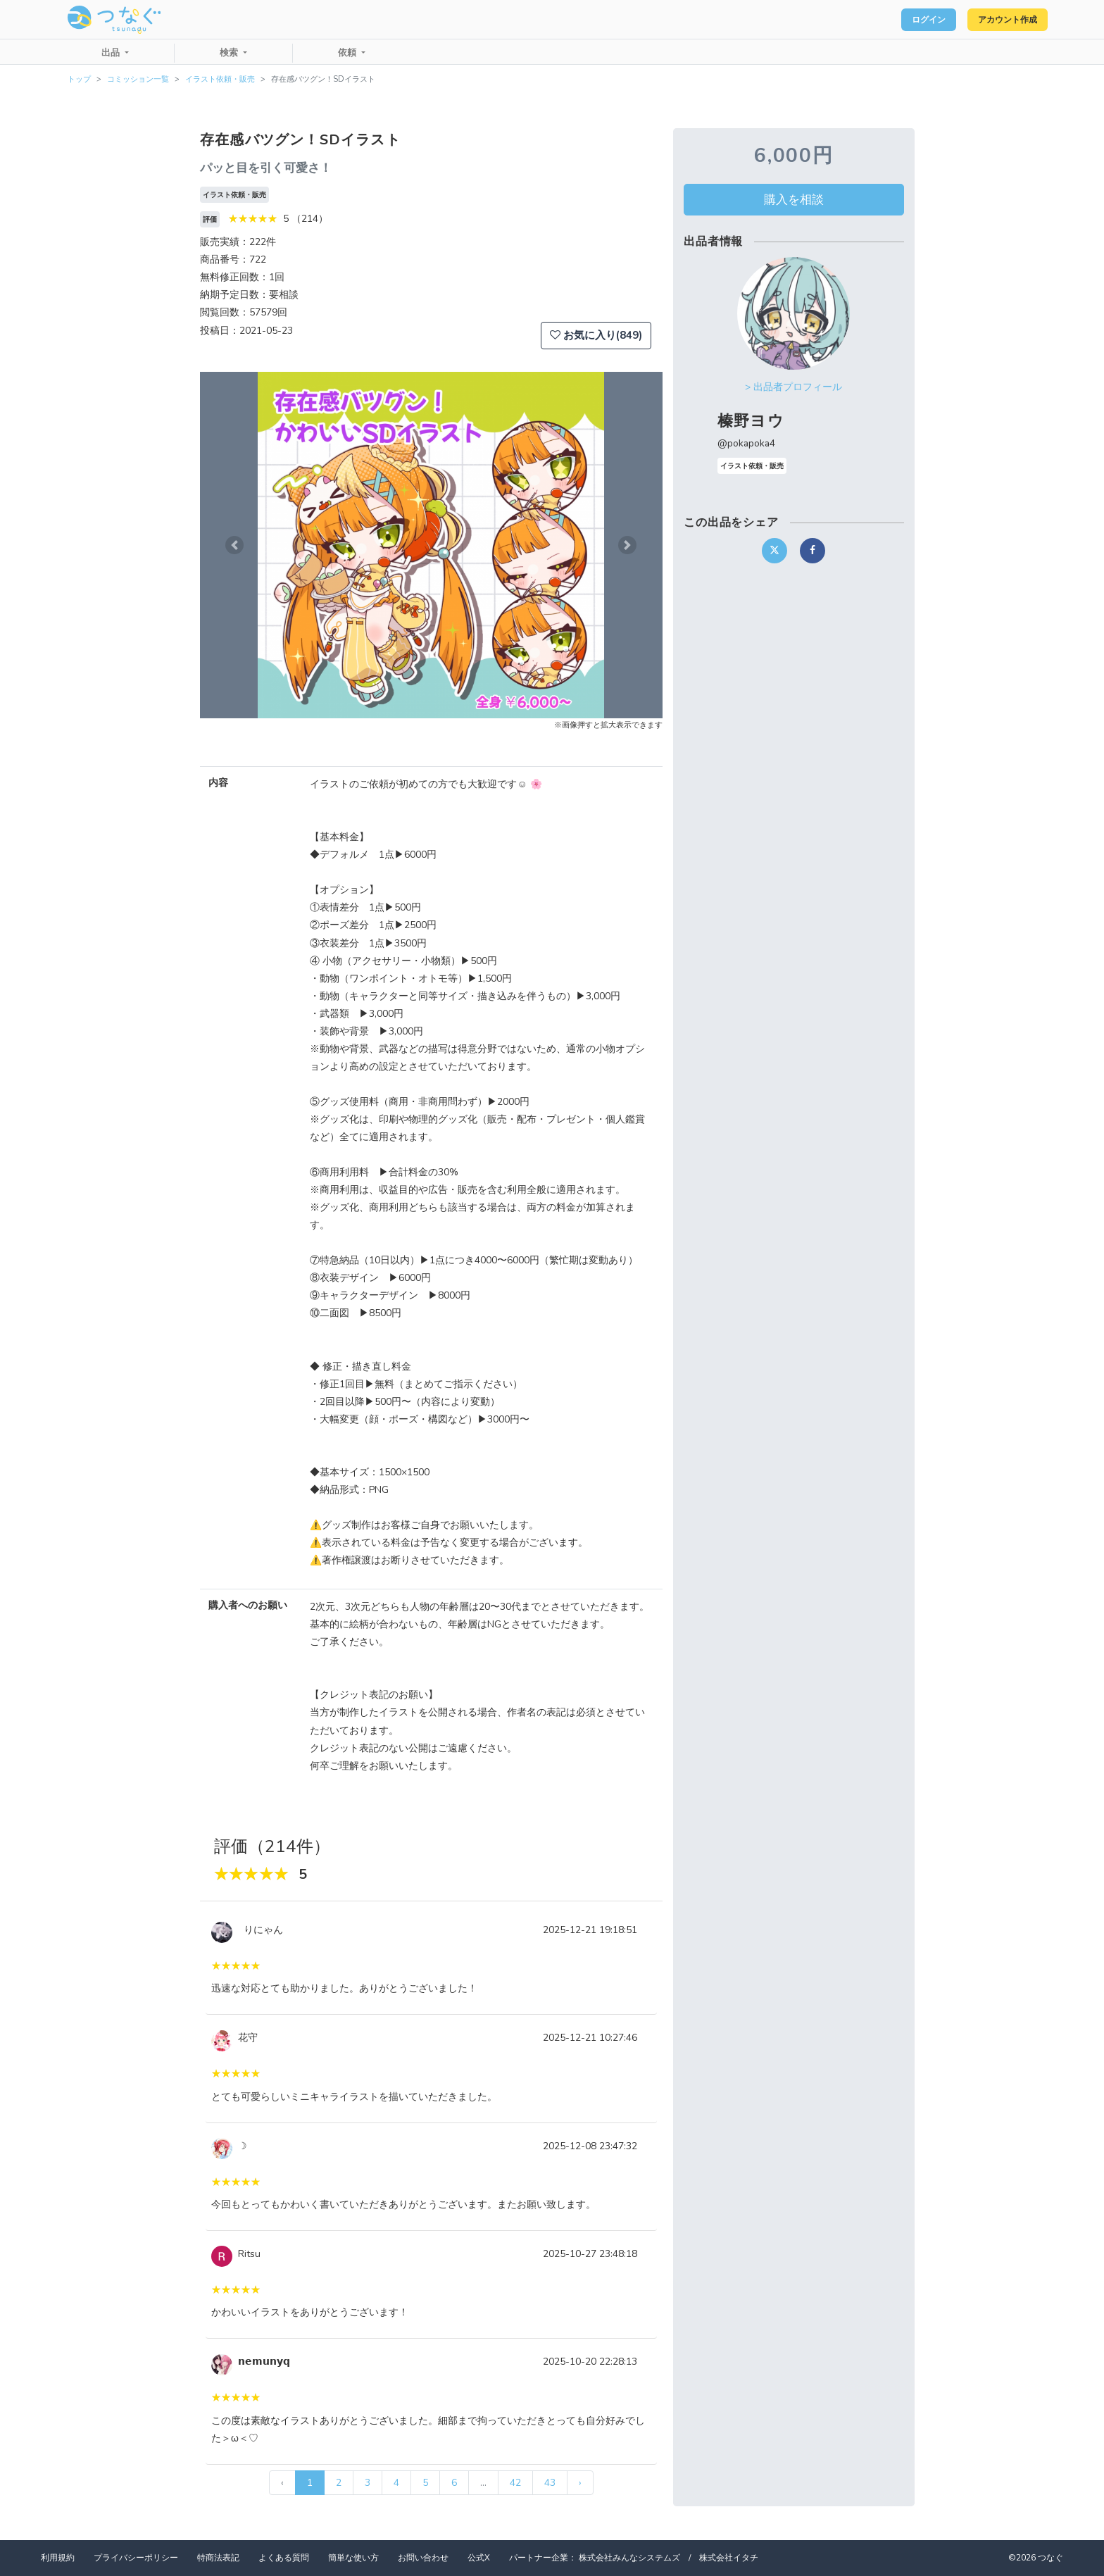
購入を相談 (794, 199)
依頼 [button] (348, 52)
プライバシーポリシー (136, 2557)
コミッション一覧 (138, 79)
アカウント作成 (999, 19)
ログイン (904, 19)
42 (515, 2482)
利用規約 (58, 2557)
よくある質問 (283, 2557)
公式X (479, 2557)
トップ (79, 79)
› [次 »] (580, 2482)
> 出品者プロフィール (793, 387)
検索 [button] (230, 52)
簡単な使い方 (353, 2557)
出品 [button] (112, 52)
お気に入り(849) (596, 335)
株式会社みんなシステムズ (629, 2557)
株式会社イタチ (728, 2557)
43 (550, 2482)
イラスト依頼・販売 (220, 79)
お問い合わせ (423, 2557)
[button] (234, 545)
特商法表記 (218, 2557)
